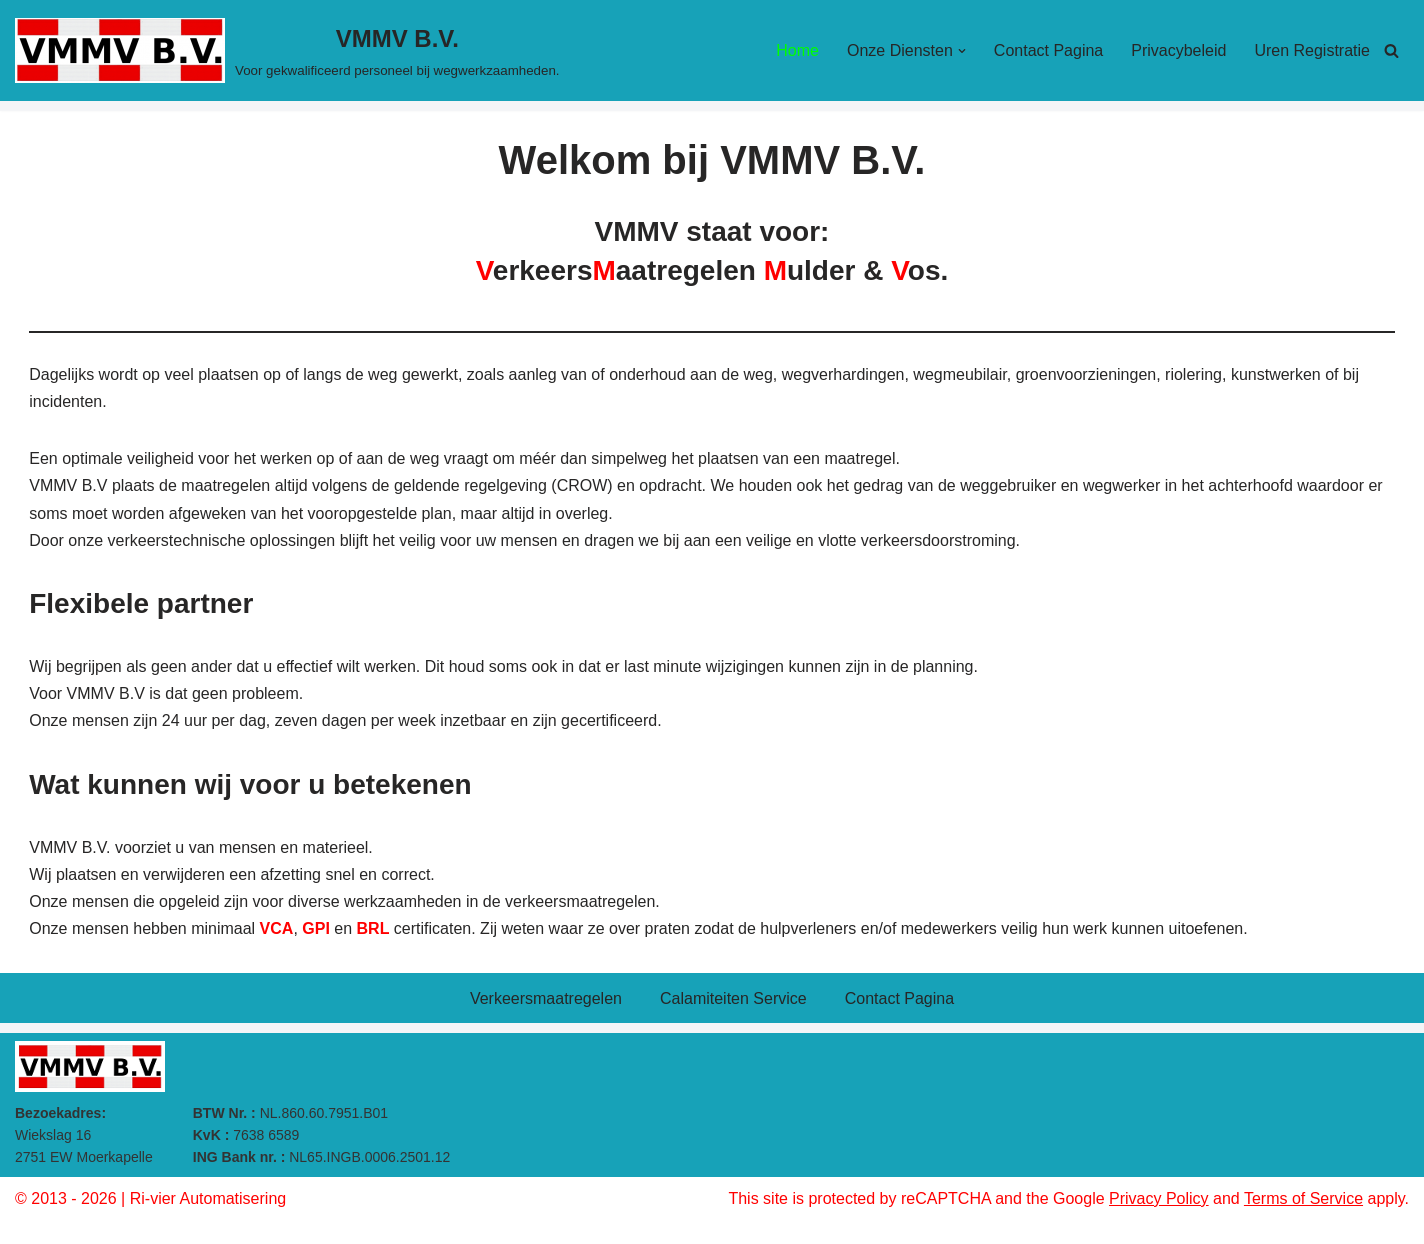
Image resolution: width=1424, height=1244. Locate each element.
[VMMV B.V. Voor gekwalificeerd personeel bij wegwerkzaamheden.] (287, 50)
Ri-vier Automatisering (208, 1198)
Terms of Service (1303, 1198)
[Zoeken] (1391, 50)
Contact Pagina (1048, 50)
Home (797, 50)
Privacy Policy (1159, 1198)
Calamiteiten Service (733, 998)
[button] (962, 51)
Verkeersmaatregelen (546, 998)
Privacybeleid (1178, 50)
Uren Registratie (1312, 50)
